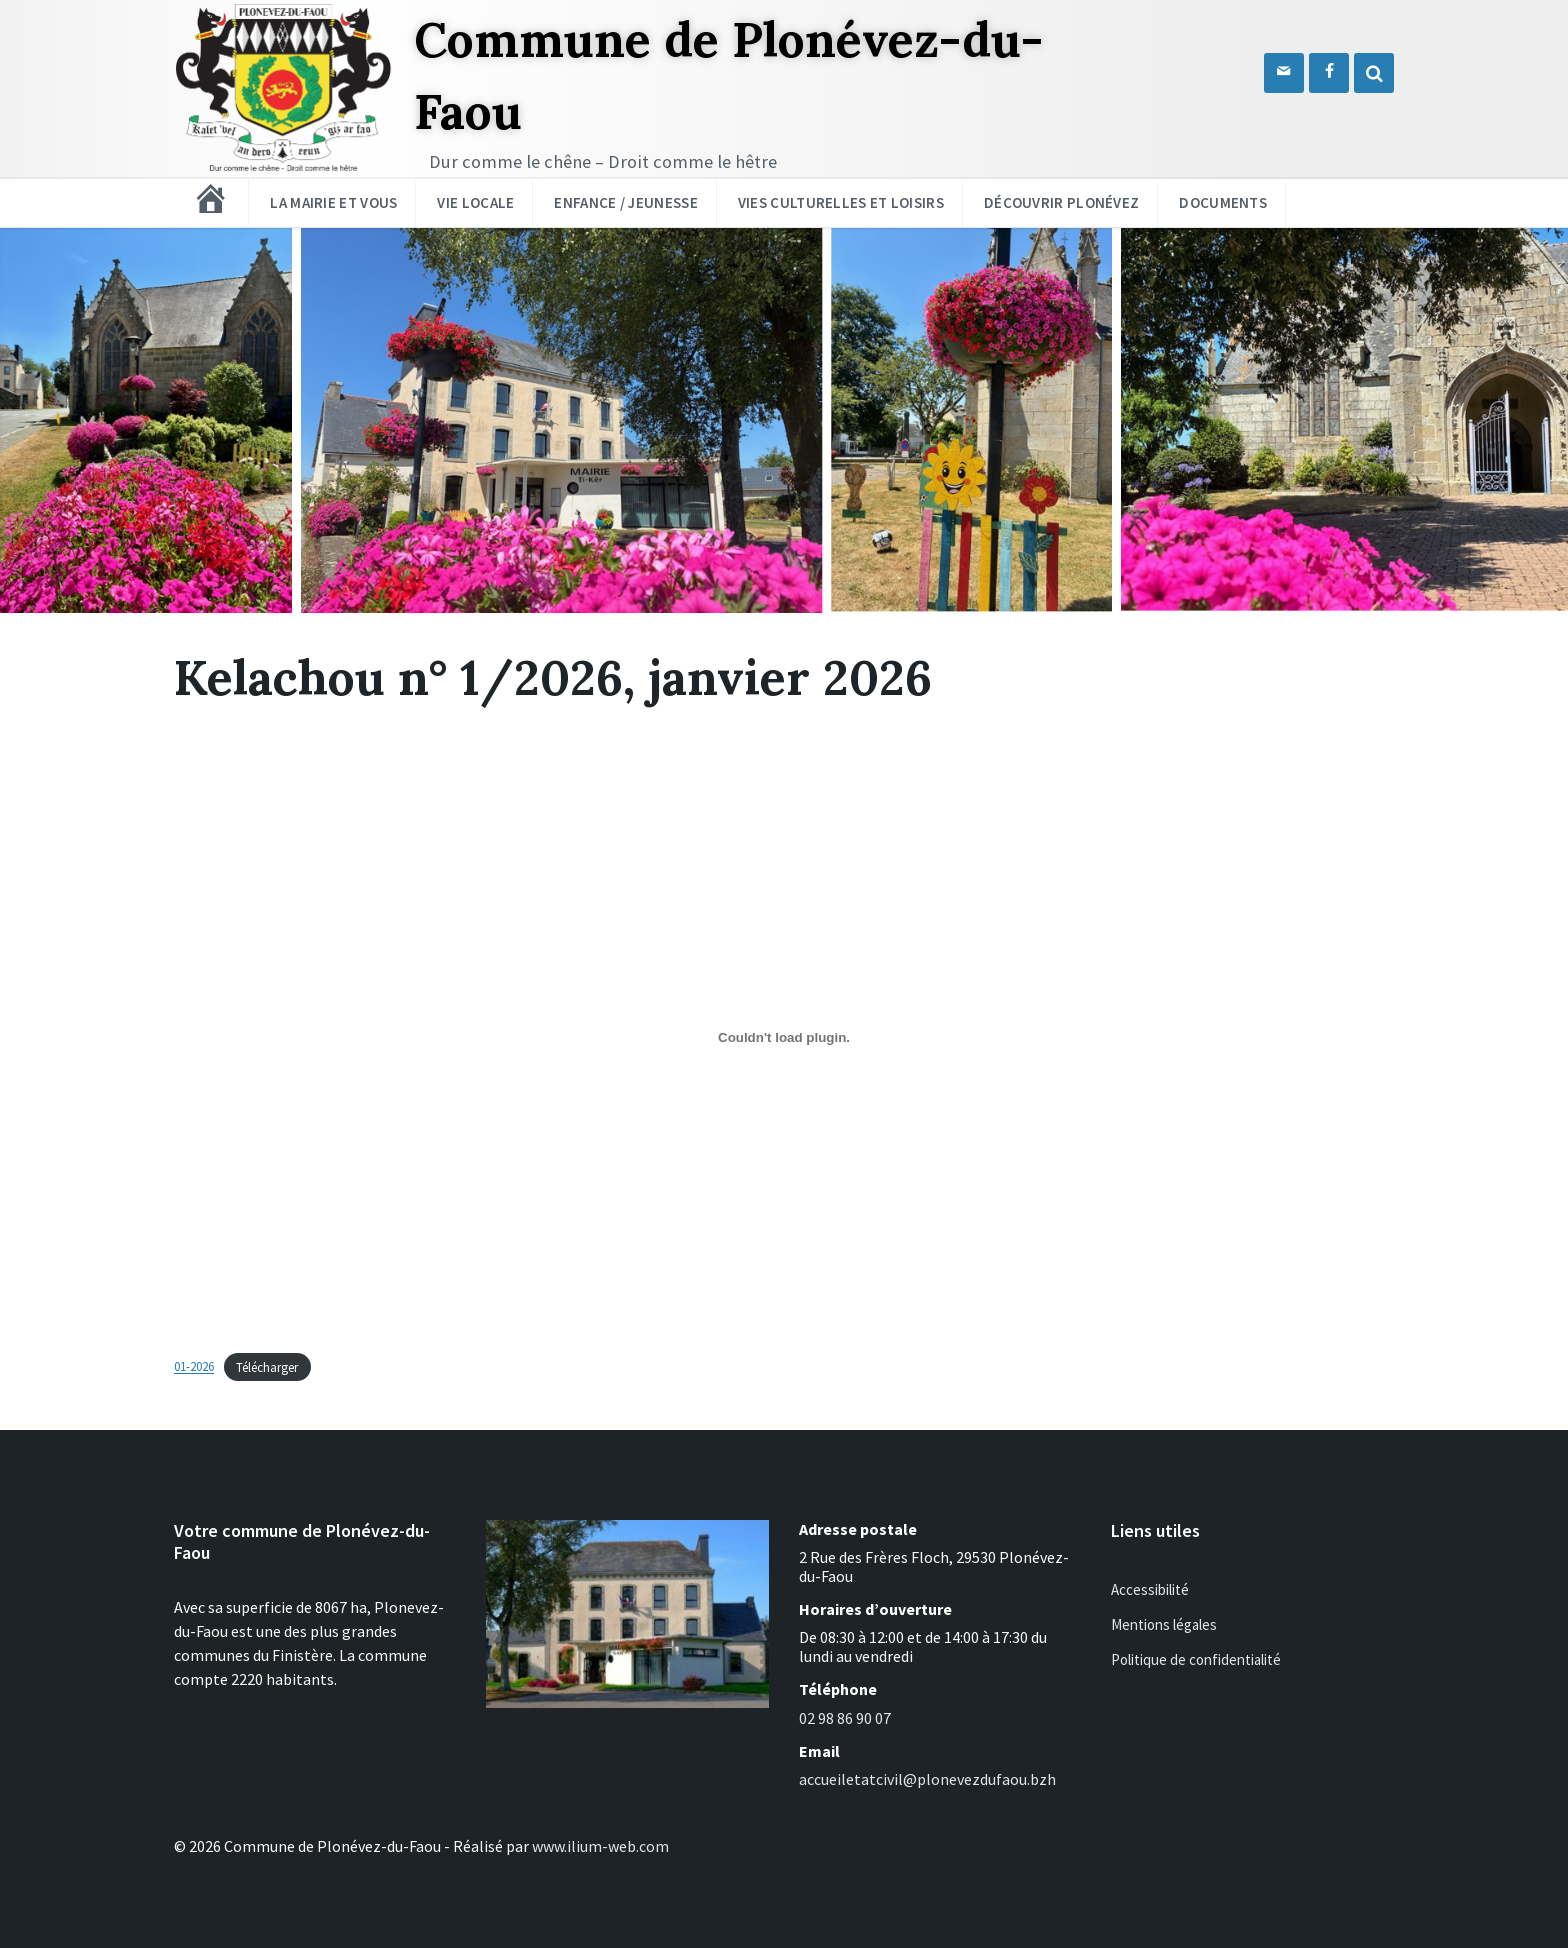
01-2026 (194, 1367)
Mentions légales (1164, 1624)
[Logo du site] (284, 170)
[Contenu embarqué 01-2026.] (784, 1038)
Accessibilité (1150, 1589)
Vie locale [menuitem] (475, 202)
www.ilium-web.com (600, 1846)
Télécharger (267, 1367)
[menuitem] (211, 199)
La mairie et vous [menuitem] (333, 202)
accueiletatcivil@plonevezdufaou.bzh (927, 1779)
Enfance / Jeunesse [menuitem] (625, 202)
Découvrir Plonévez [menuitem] (1061, 202)
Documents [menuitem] (1223, 202)
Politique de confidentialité (1196, 1659)
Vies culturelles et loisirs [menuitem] (841, 202)
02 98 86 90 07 (845, 1718)
